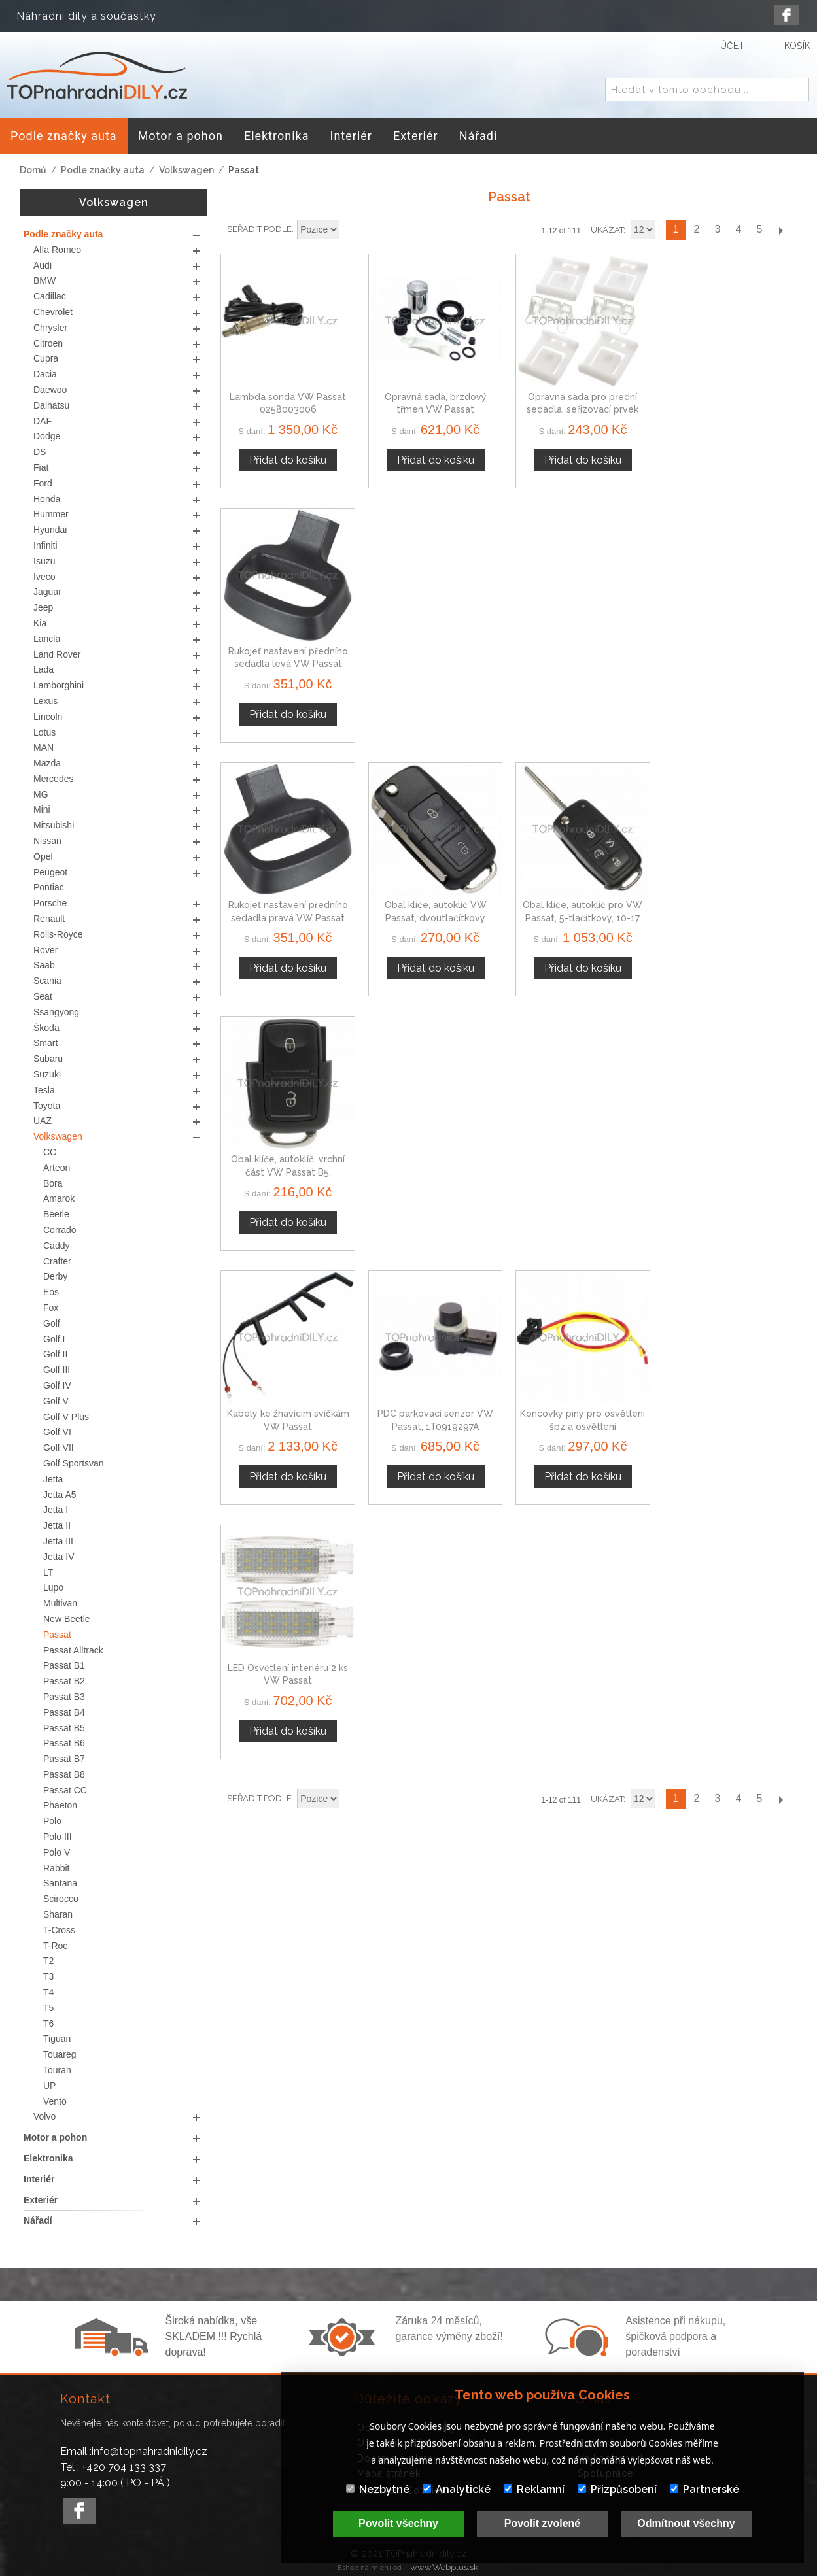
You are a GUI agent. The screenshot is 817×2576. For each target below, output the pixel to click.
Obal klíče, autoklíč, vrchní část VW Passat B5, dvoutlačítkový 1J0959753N (730, 663)
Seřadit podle (259, 229)
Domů (33, 170)
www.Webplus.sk (444, 2567)
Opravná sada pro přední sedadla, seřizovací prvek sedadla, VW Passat (582, 410)
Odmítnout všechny (686, 2523)
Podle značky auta (103, 170)
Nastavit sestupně (351, 230)
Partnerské (704, 2489)
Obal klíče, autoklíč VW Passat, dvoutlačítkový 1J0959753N (435, 663)
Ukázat (607, 230)
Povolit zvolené (542, 2523)
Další (780, 230)
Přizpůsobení (617, 2489)
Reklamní (534, 2489)
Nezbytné (377, 2489)
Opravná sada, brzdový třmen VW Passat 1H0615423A (435, 410)
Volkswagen (186, 170)
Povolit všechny (398, 2523)
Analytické (457, 2489)
